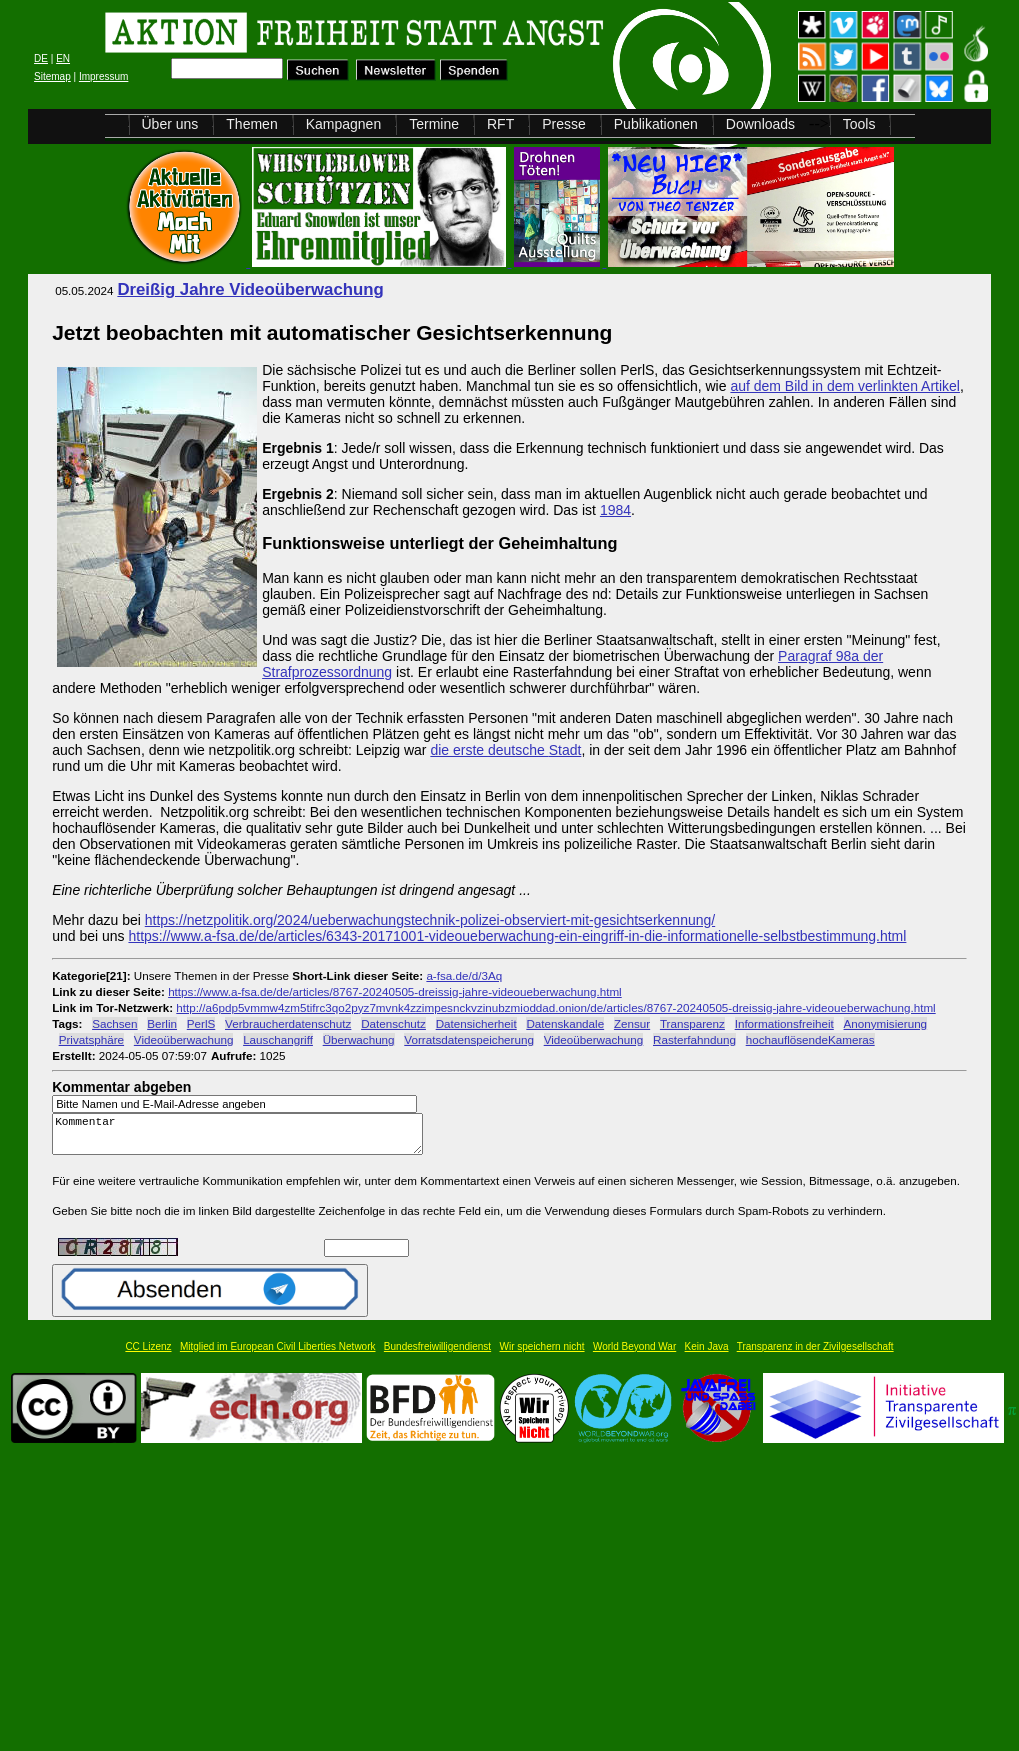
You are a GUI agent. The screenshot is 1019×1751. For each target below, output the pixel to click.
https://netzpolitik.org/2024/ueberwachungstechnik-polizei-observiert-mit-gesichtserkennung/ (430, 920)
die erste (459, 750)
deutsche (518, 750)
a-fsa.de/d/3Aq (464, 975)
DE (41, 58)
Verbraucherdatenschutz (288, 1023)
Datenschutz (393, 1023)
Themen (251, 124)
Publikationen (656, 124)
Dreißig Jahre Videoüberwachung (250, 289)
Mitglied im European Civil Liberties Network (278, 1355)
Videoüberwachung (184, 1039)
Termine (434, 124)
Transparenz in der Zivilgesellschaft (815, 1355)
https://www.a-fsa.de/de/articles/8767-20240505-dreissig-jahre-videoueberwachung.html (395, 991)
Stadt (565, 750)
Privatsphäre (91, 1039)
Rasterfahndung (694, 1039)
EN (63, 58)
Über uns (170, 124)
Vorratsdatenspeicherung (469, 1039)
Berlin (162, 1023)
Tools (859, 124)
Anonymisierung (886, 1023)
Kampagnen (344, 124)
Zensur (632, 1023)
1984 (615, 510)
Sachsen (114, 1023)
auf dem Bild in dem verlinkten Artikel (845, 386)
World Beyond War (634, 1355)
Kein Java (707, 1355)
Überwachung (359, 1039)
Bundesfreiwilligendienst (437, 1355)
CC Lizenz (148, 1355)
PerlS (201, 1023)
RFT (500, 124)
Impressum (103, 76)
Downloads (760, 124)
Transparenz (692, 1023)
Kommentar (243, 1138)
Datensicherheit (476, 1023)
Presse (564, 124)
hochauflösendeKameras (810, 1039)
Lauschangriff (278, 1039)
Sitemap (52, 76)
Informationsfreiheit (784, 1023)
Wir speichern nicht (542, 1355)
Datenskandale (565, 1023)
